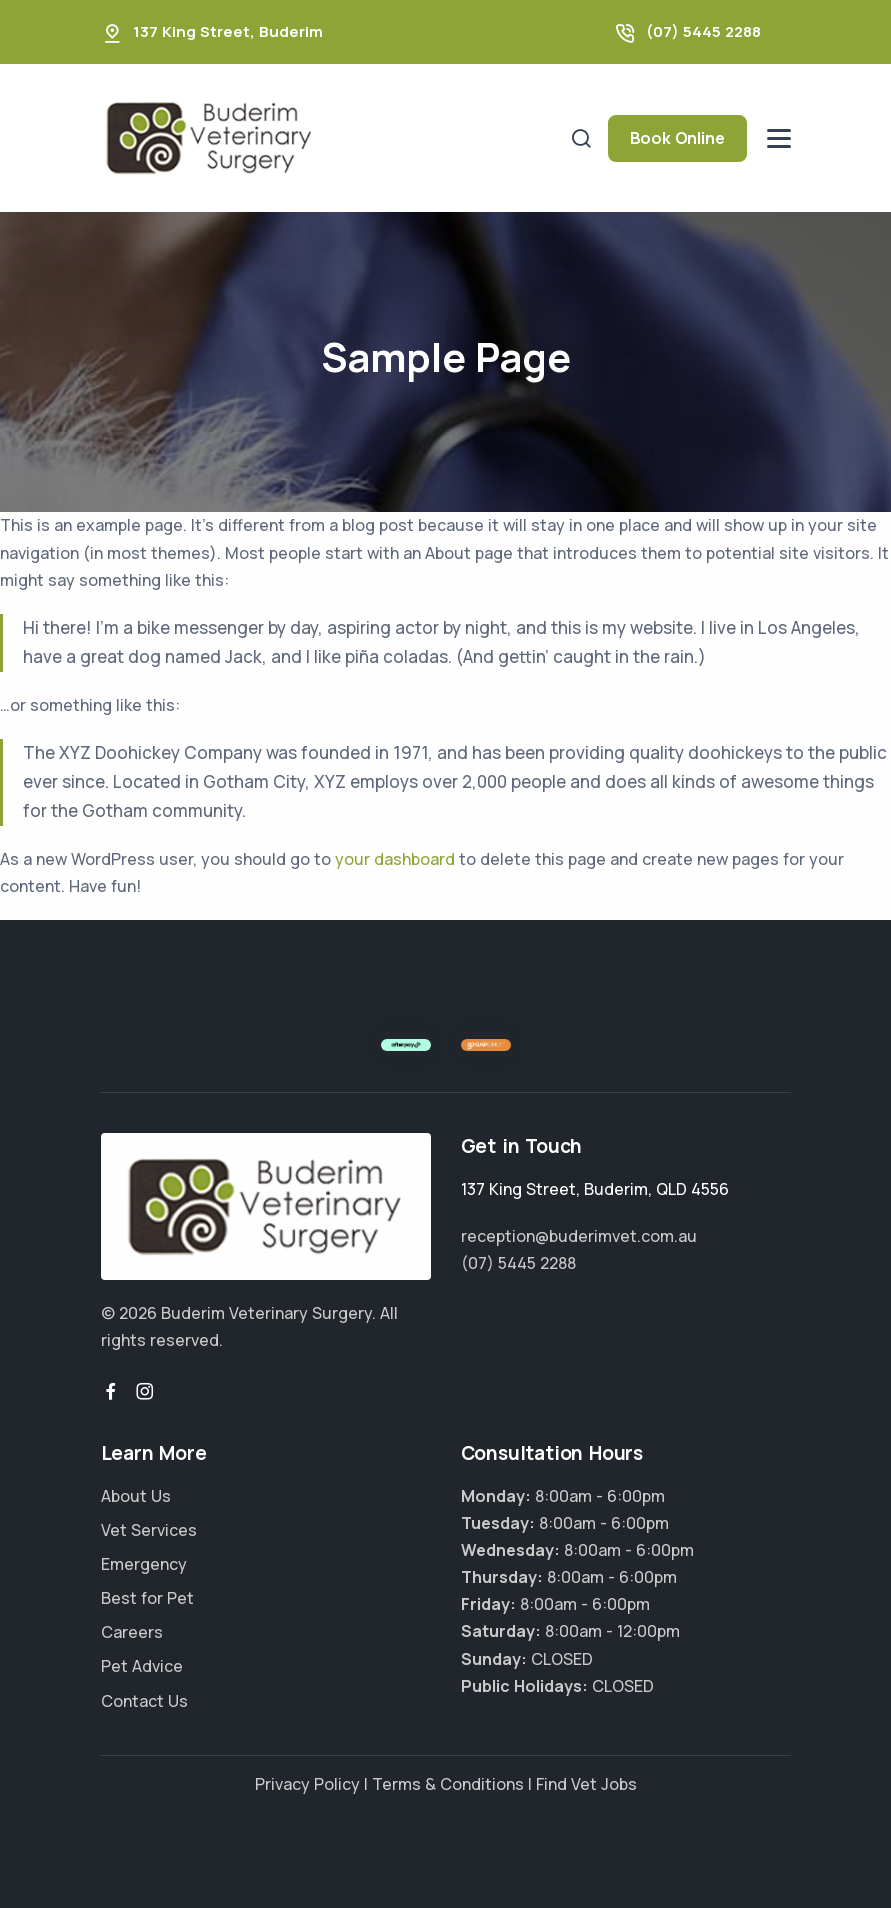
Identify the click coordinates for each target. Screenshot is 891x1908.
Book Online (677, 138)
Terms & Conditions (448, 1784)
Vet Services (149, 1530)
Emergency (144, 1564)
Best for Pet (147, 1598)
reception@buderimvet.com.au (579, 1236)
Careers (132, 1632)
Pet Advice (142, 1666)
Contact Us (144, 1701)
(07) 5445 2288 (703, 31)
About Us (136, 1496)
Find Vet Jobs (586, 1784)
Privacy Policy (307, 1784)
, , (595, 1189)
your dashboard (395, 859)
